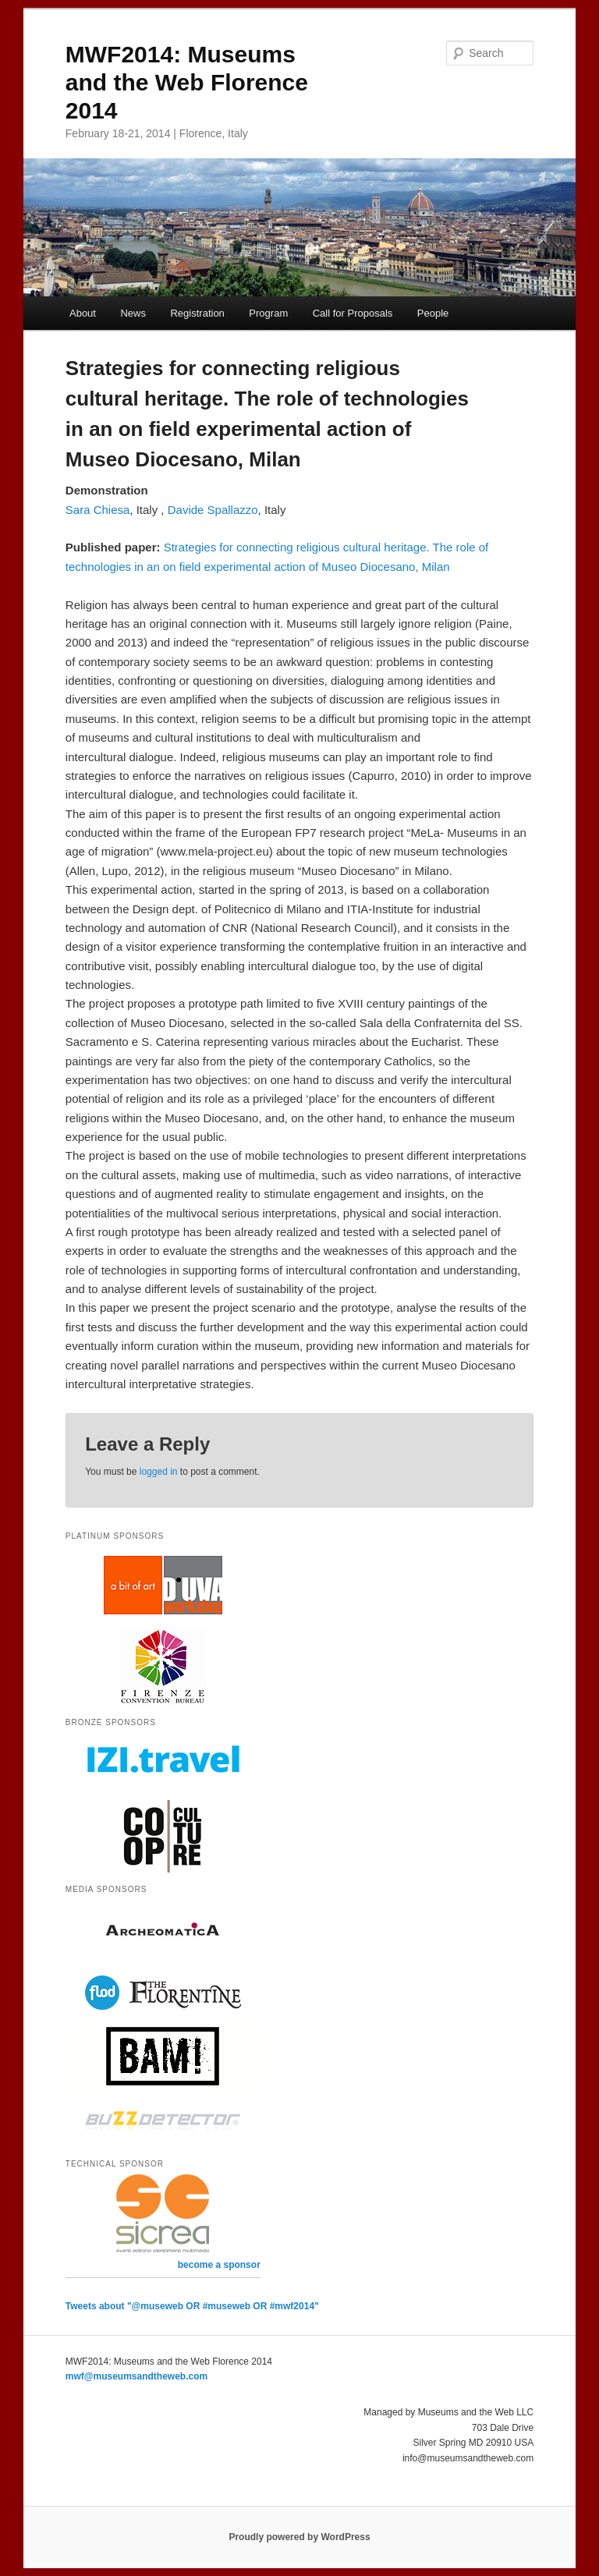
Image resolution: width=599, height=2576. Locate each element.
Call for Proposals (353, 313)
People (432, 313)
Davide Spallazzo (213, 509)
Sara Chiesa (98, 509)
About (82, 313)
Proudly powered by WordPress (299, 2537)
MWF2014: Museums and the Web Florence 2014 (187, 82)
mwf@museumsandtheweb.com (136, 2376)
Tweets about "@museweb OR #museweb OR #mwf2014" (192, 2306)
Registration (197, 313)
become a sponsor (219, 2264)
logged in (159, 1471)
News (133, 313)
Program (268, 313)
